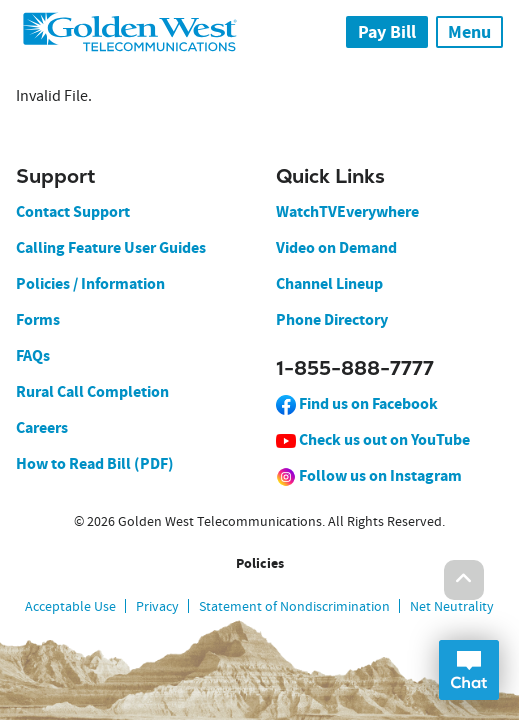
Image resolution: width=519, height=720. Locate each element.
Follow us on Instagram (369, 475)
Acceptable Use (70, 606)
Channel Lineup (329, 283)
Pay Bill (387, 32)
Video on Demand (336, 247)
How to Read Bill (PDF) (95, 463)
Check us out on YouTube (373, 439)
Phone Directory (332, 319)
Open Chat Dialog (469, 670)
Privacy (157, 606)
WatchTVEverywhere (347, 211)
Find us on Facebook (357, 403)
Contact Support (73, 211)
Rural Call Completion (92, 391)
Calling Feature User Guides (111, 247)
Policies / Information (90, 283)
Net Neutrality (452, 606)
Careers (42, 427)
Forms (38, 319)
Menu (469, 32)
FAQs (33, 355)
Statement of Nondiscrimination (294, 606)
